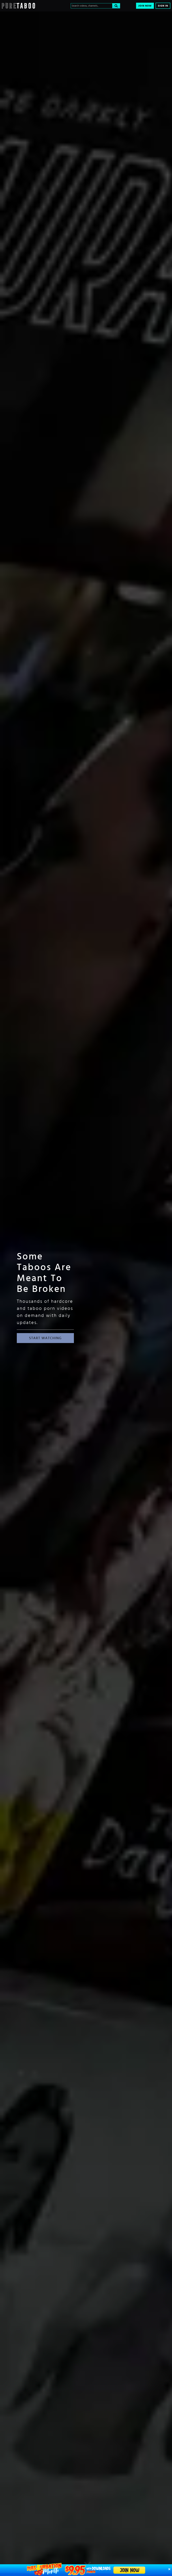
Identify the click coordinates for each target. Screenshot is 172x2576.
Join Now (145, 6)
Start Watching (45, 1338)
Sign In (163, 6)
